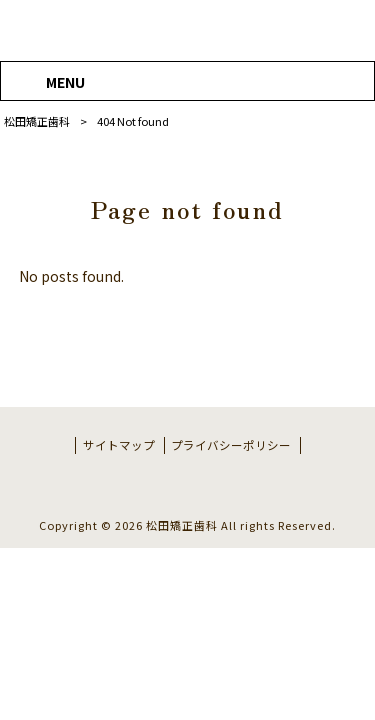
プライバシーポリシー (231, 445)
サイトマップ (119, 445)
